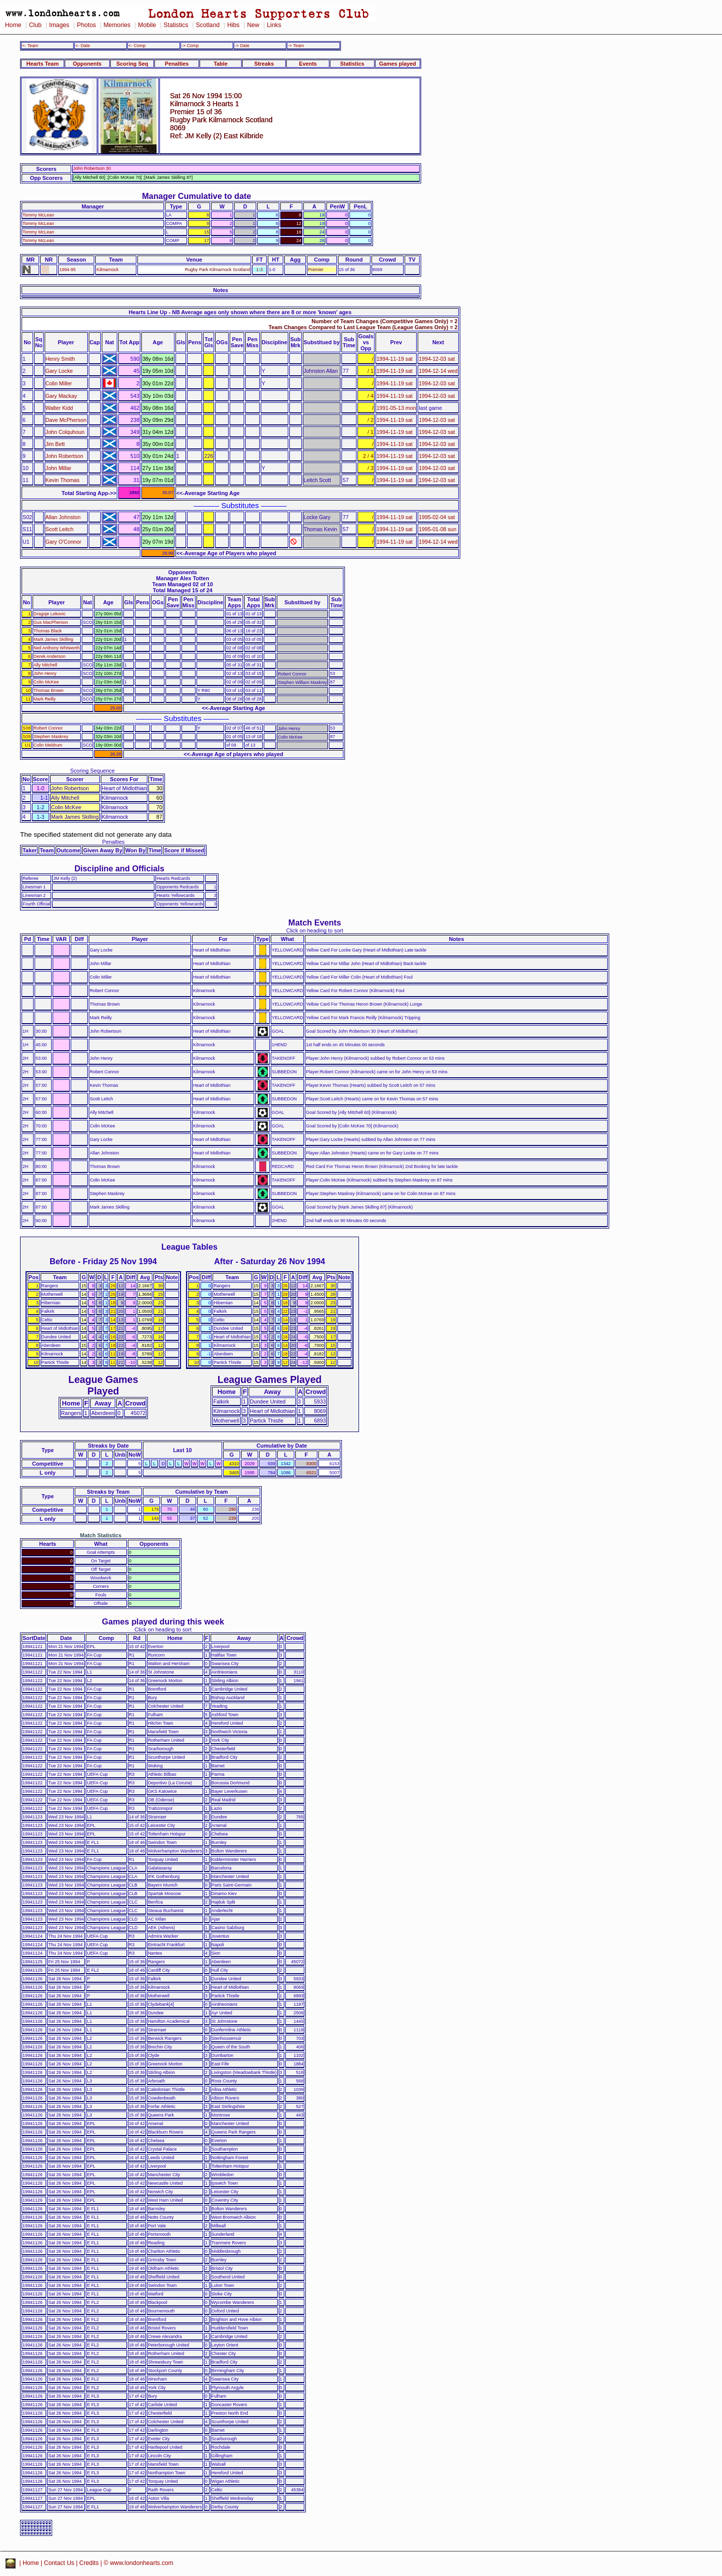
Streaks (264, 64)
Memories (116, 25)
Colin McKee (46, 681)
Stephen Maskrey (51, 736)
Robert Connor (48, 728)
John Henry (45, 673)
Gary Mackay (61, 396)
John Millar (59, 468)
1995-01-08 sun (437, 529)
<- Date (82, 45)
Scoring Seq (132, 64)
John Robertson (64, 456)
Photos (86, 25)
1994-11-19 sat (395, 359)
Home (13, 25)
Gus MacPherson (51, 622)
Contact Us (59, 2562)
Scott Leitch (60, 529)
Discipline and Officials (119, 868)
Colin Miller (59, 383)
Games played (397, 64)
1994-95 (67, 269)
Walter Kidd (59, 408)
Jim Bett (55, 444)
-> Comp (190, 45)
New (253, 25)
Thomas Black (48, 630)
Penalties (177, 64)
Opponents (87, 64)
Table (221, 64)
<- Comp (136, 45)
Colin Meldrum (48, 745)
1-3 (259, 269)
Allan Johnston (63, 517)
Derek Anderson (50, 656)
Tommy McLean (38, 214)
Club (35, 25)
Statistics (175, 25)
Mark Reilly (45, 698)
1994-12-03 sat (437, 359)
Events (308, 64)
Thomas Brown (49, 690)
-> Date (242, 45)
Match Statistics (101, 1535)
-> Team (296, 45)
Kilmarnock (107, 269)
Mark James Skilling (53, 639)
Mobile (147, 25)
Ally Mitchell (45, 664)
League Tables (189, 1246)
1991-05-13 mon (396, 408)
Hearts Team (43, 64)
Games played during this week (163, 1621)
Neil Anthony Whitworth (57, 647)
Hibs (233, 25)
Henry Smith (60, 359)
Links (274, 25)
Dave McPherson (66, 420)
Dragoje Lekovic (50, 613)
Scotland (208, 25)
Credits (89, 2562)
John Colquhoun (65, 432)
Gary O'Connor (64, 542)
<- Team (30, 45)
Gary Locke (59, 371)
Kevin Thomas (63, 480)
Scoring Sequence (92, 771)
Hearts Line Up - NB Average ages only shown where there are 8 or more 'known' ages (240, 312)
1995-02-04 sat (437, 517)
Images (59, 25)
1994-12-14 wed (438, 371)
